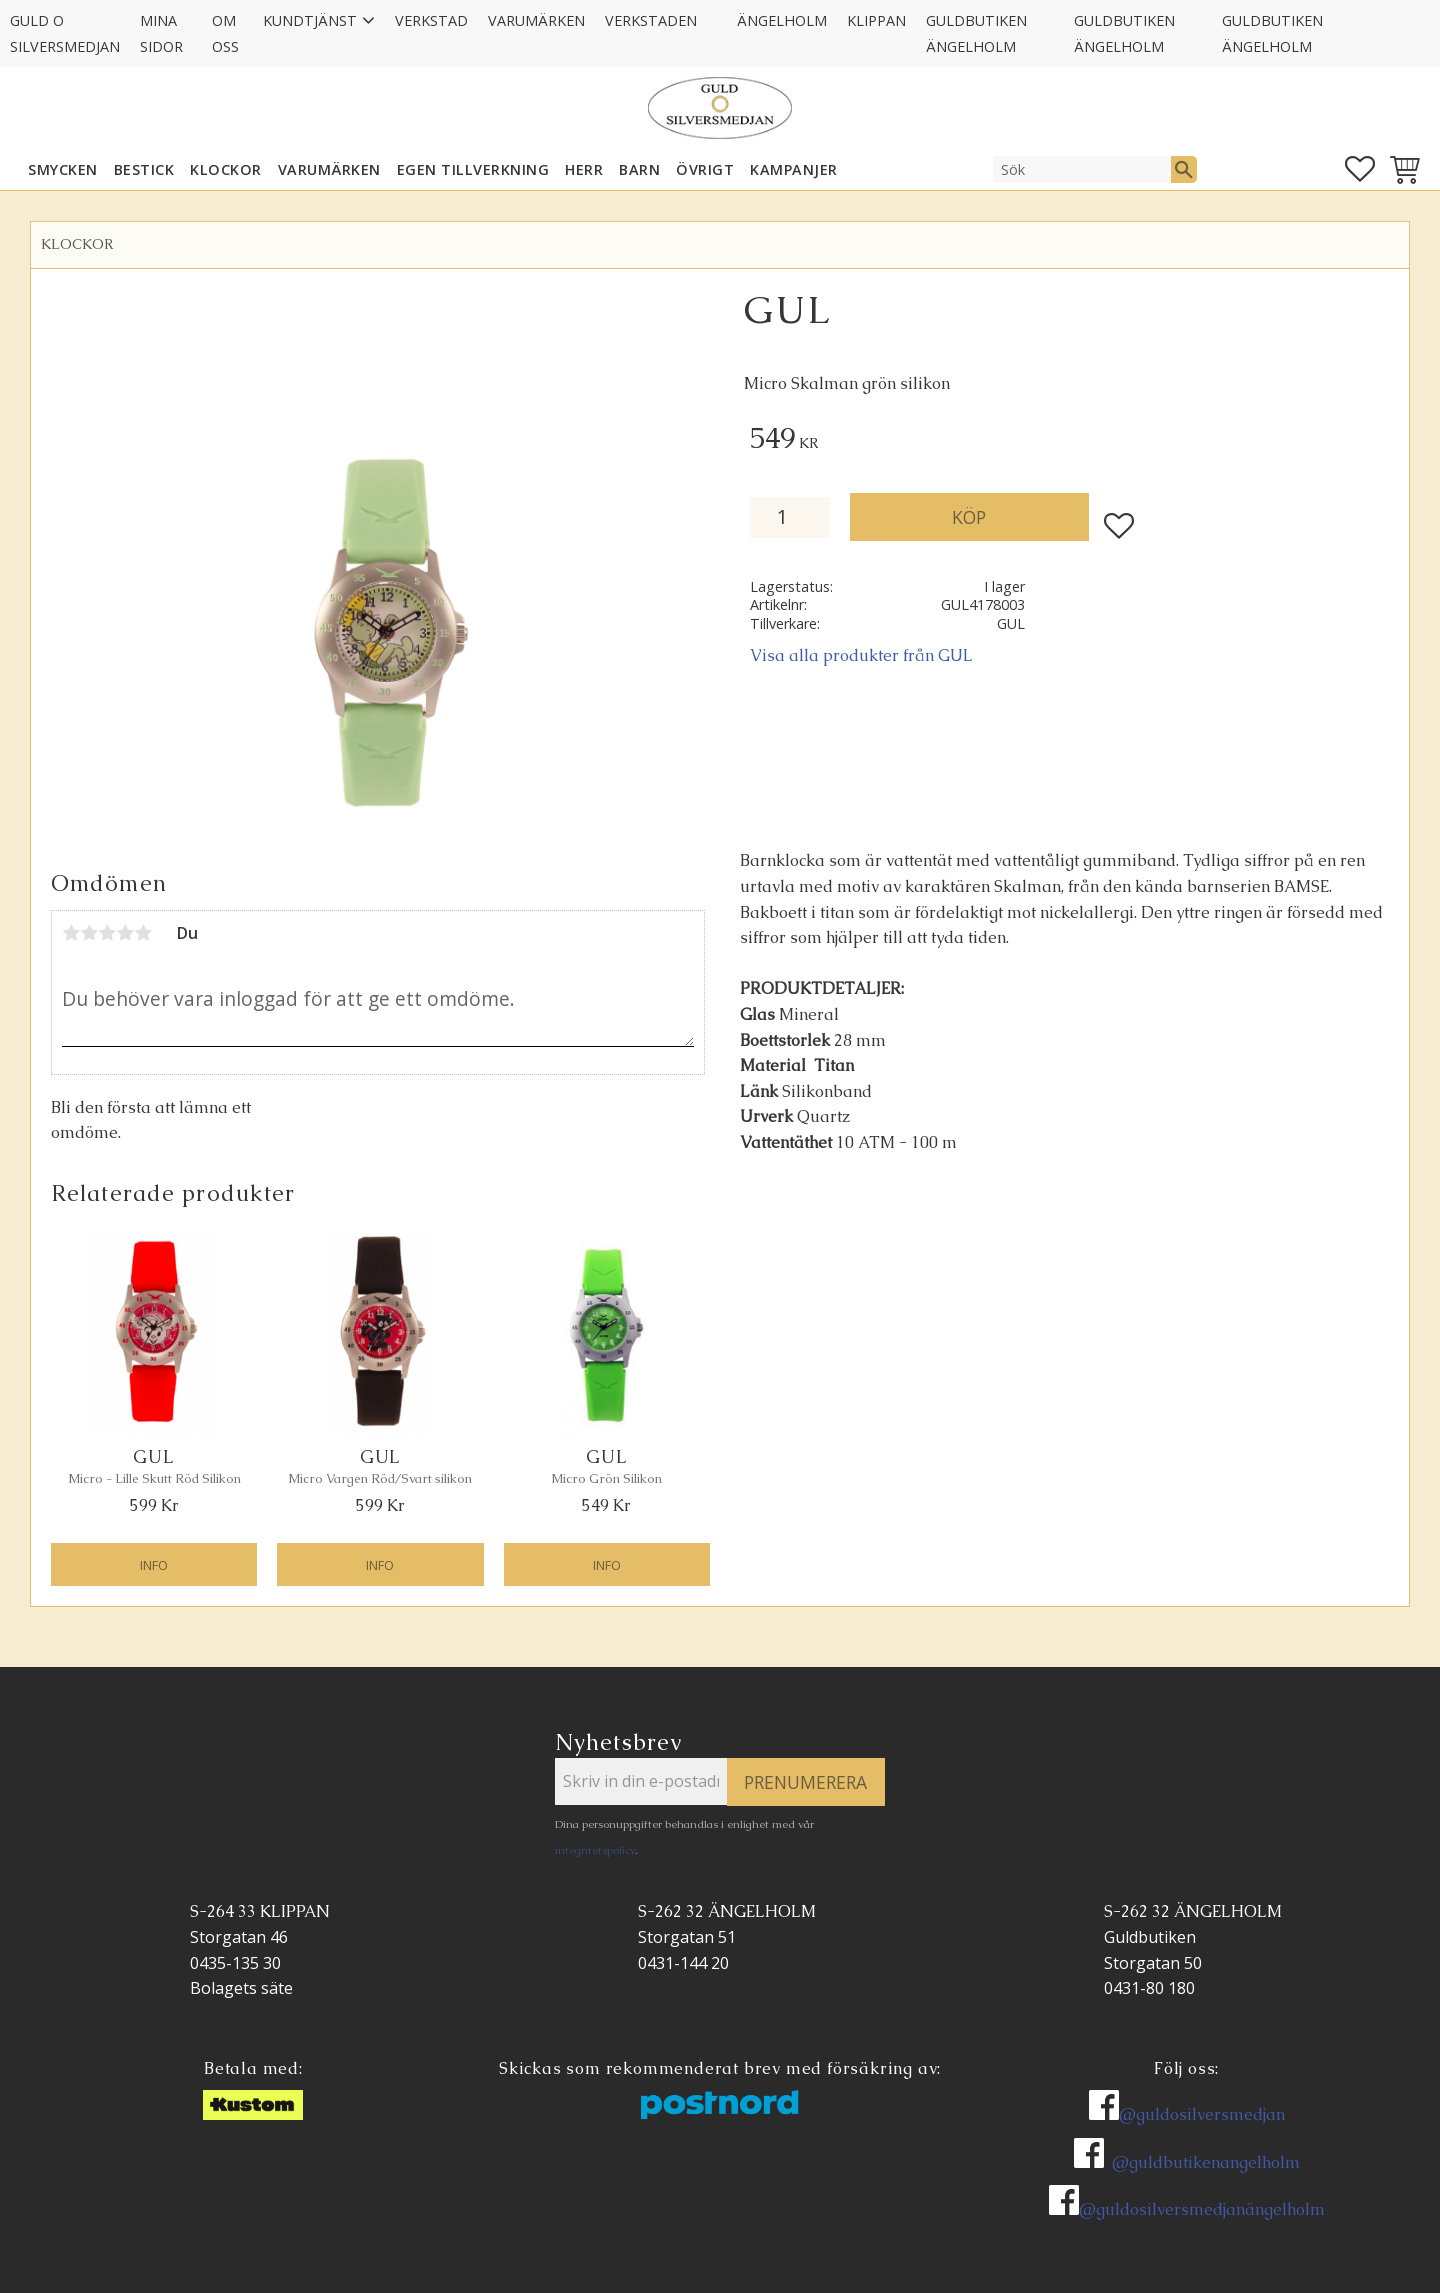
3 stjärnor (107, 933)
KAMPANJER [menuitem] (794, 169)
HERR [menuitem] (584, 169)
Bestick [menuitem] (144, 169)
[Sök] (1184, 169)
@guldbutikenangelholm (1206, 2162)
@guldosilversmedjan (1202, 2114)
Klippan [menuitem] (876, 20)
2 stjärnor (89, 933)
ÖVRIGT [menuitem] (705, 169)
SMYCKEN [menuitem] (63, 169)
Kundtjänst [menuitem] (310, 20)
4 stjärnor (125, 933)
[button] (1360, 169)
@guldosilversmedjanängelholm (1202, 2209)
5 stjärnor (143, 933)
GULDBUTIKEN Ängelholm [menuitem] (976, 33)
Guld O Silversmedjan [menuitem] (65, 33)
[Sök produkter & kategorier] (1082, 169)
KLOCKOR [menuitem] (226, 169)
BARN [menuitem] (639, 169)
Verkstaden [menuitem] (651, 20)
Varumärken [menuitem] (536, 20)
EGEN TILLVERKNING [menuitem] (473, 169)
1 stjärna (71, 933)
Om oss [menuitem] (225, 33)
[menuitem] (717, 8)
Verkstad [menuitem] (431, 20)
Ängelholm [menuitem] (782, 20)
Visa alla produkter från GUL (861, 655)
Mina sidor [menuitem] (161, 33)
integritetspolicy (595, 1850)
